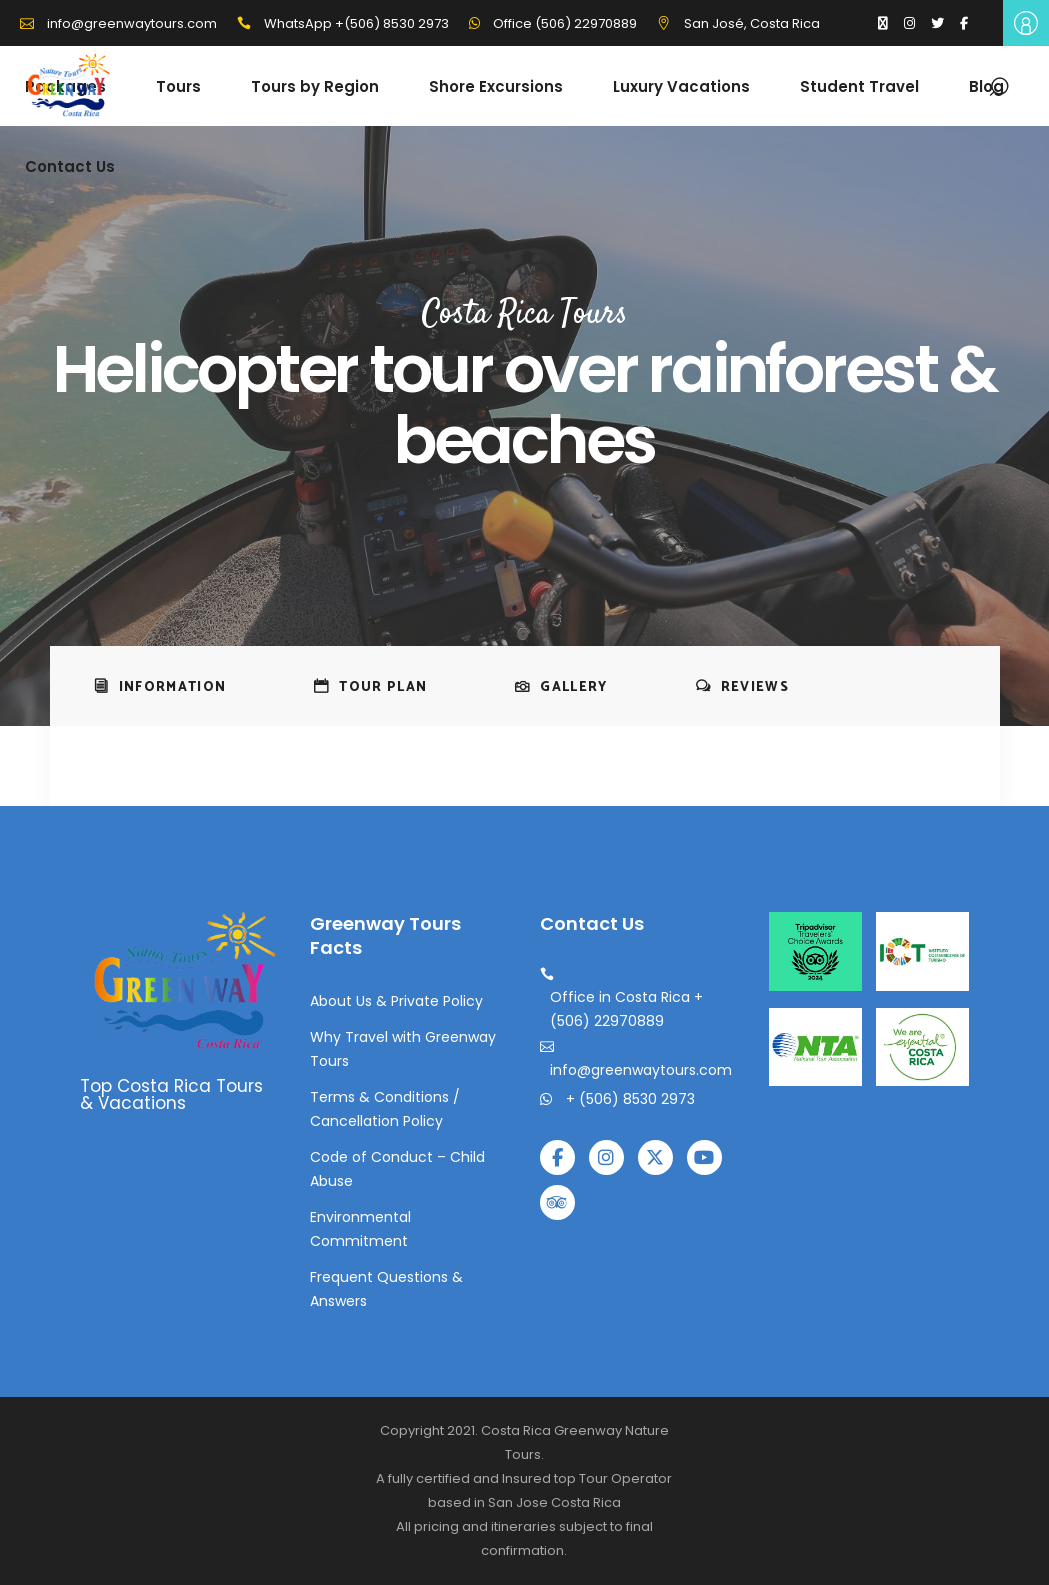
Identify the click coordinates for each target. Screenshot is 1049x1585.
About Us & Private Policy (396, 1001)
